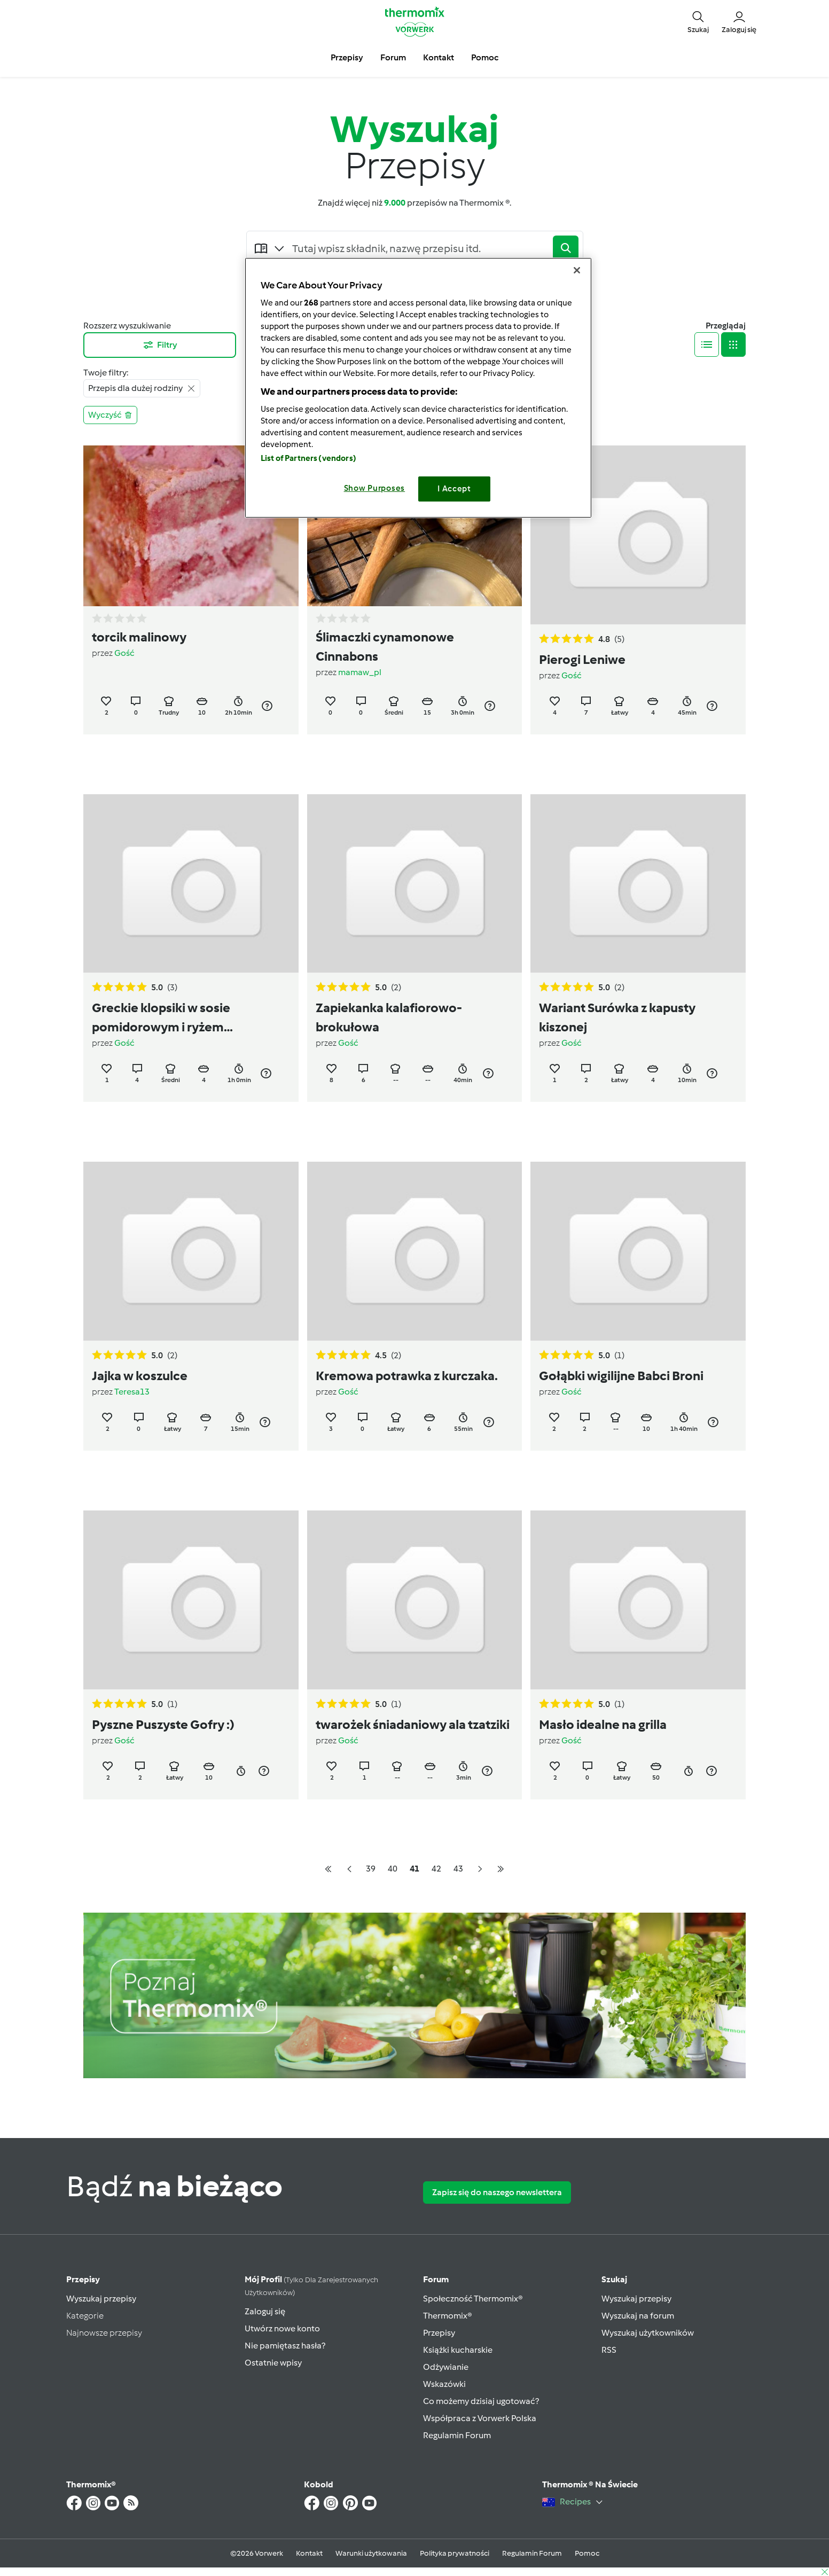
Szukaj (614, 2279)
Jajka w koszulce (139, 1375)
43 (458, 1869)
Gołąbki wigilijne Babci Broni (621, 1375)
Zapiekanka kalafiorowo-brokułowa (389, 1017)
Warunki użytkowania (371, 2553)
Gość (124, 653)
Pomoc (587, 2553)
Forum (436, 2279)
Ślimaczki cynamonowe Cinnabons (385, 646)
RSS (608, 2350)
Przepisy (83, 2279)
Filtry (159, 345)
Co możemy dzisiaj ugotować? (481, 2401)
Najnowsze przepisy (104, 2333)
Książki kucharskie (457, 2350)
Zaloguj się (265, 2311)
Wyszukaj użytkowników (647, 2333)
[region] (418, 387)
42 (436, 1869)
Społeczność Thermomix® (473, 2298)
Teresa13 (132, 1392)
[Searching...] (419, 248)
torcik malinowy (139, 637)
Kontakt (309, 2553)
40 (392, 1869)
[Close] (577, 270)
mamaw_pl (359, 672)
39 (371, 1869)
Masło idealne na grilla (603, 1724)
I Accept (454, 489)
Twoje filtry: (105, 372)
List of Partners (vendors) (308, 458)
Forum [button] (393, 57)
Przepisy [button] (347, 57)
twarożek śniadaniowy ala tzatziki (413, 1724)
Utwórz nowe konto (282, 2328)
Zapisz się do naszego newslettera (497, 2192)
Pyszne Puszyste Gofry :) (163, 1724)
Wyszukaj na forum (637, 2316)
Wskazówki (444, 2384)
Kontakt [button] (438, 57)
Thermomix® (447, 2316)
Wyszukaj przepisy (101, 2298)
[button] (698, 21)
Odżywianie (445, 2367)
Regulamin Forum (457, 2435)
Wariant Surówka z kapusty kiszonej (617, 1017)
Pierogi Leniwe (582, 659)
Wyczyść (110, 415)
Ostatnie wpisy (273, 2363)
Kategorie (85, 2316)
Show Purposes (374, 488)
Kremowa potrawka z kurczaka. (407, 1375)
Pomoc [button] (484, 57)
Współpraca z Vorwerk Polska (479, 2418)
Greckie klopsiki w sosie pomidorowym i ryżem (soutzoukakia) (161, 1018)
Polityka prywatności (454, 2553)
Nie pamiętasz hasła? (285, 2345)
